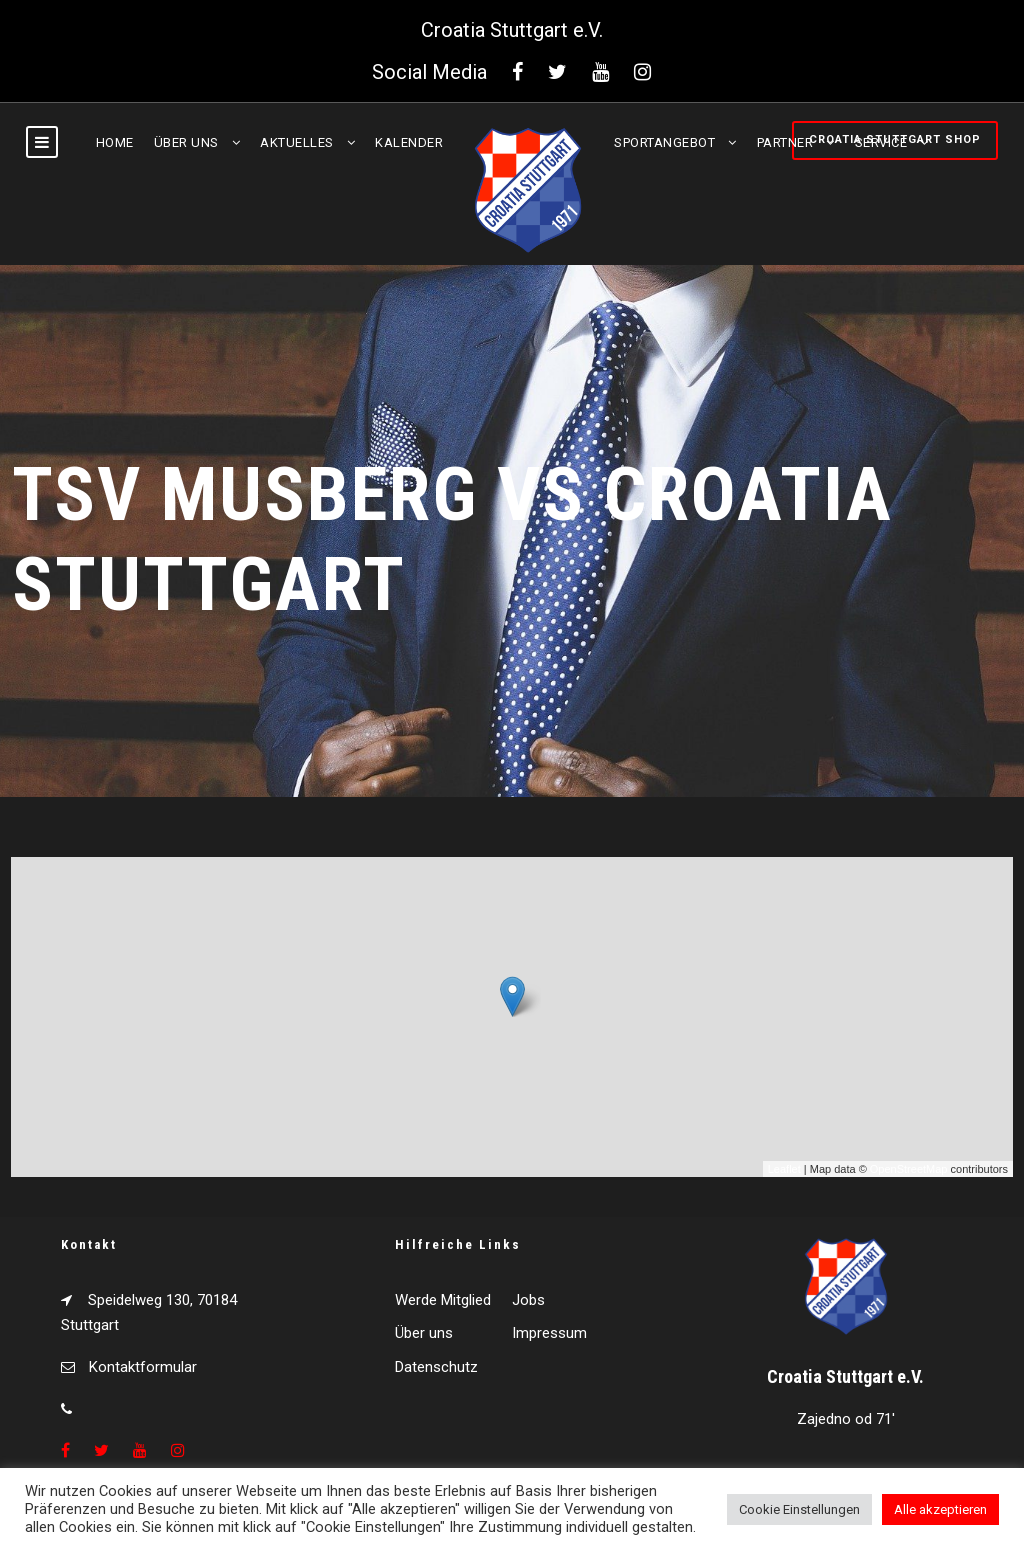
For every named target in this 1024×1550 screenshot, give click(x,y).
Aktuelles (297, 142)
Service (881, 142)
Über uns (186, 142)
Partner (785, 142)
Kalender (409, 142)
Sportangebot (664, 142)
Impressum (549, 1333)
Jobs (528, 1300)
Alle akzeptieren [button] (940, 1509)
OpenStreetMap (909, 1169)
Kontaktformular (143, 1367)
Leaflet (784, 1169)
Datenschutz (436, 1367)
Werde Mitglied (443, 1300)
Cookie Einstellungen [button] (799, 1509)
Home (115, 142)
